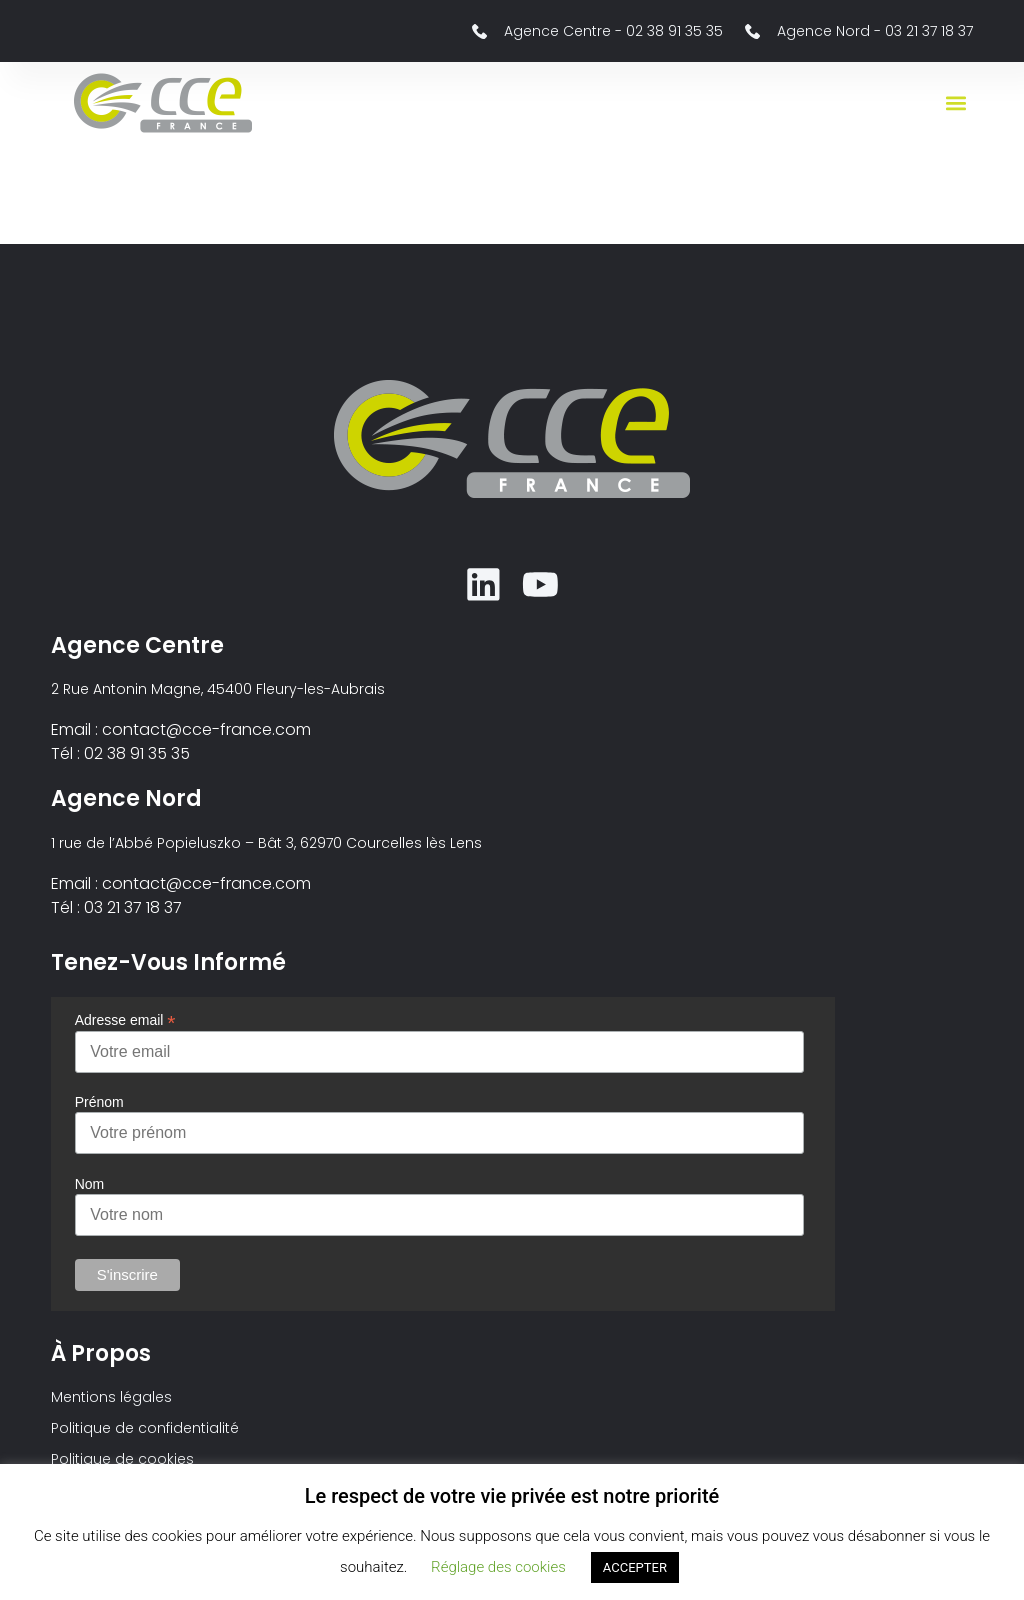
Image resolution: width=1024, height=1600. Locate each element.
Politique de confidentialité (145, 1431)
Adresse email (125, 1021)
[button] (956, 103)
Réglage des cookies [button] (498, 1567)
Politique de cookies (122, 1462)
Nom (90, 1186)
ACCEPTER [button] (635, 1567)
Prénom (99, 1105)
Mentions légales (111, 1400)
